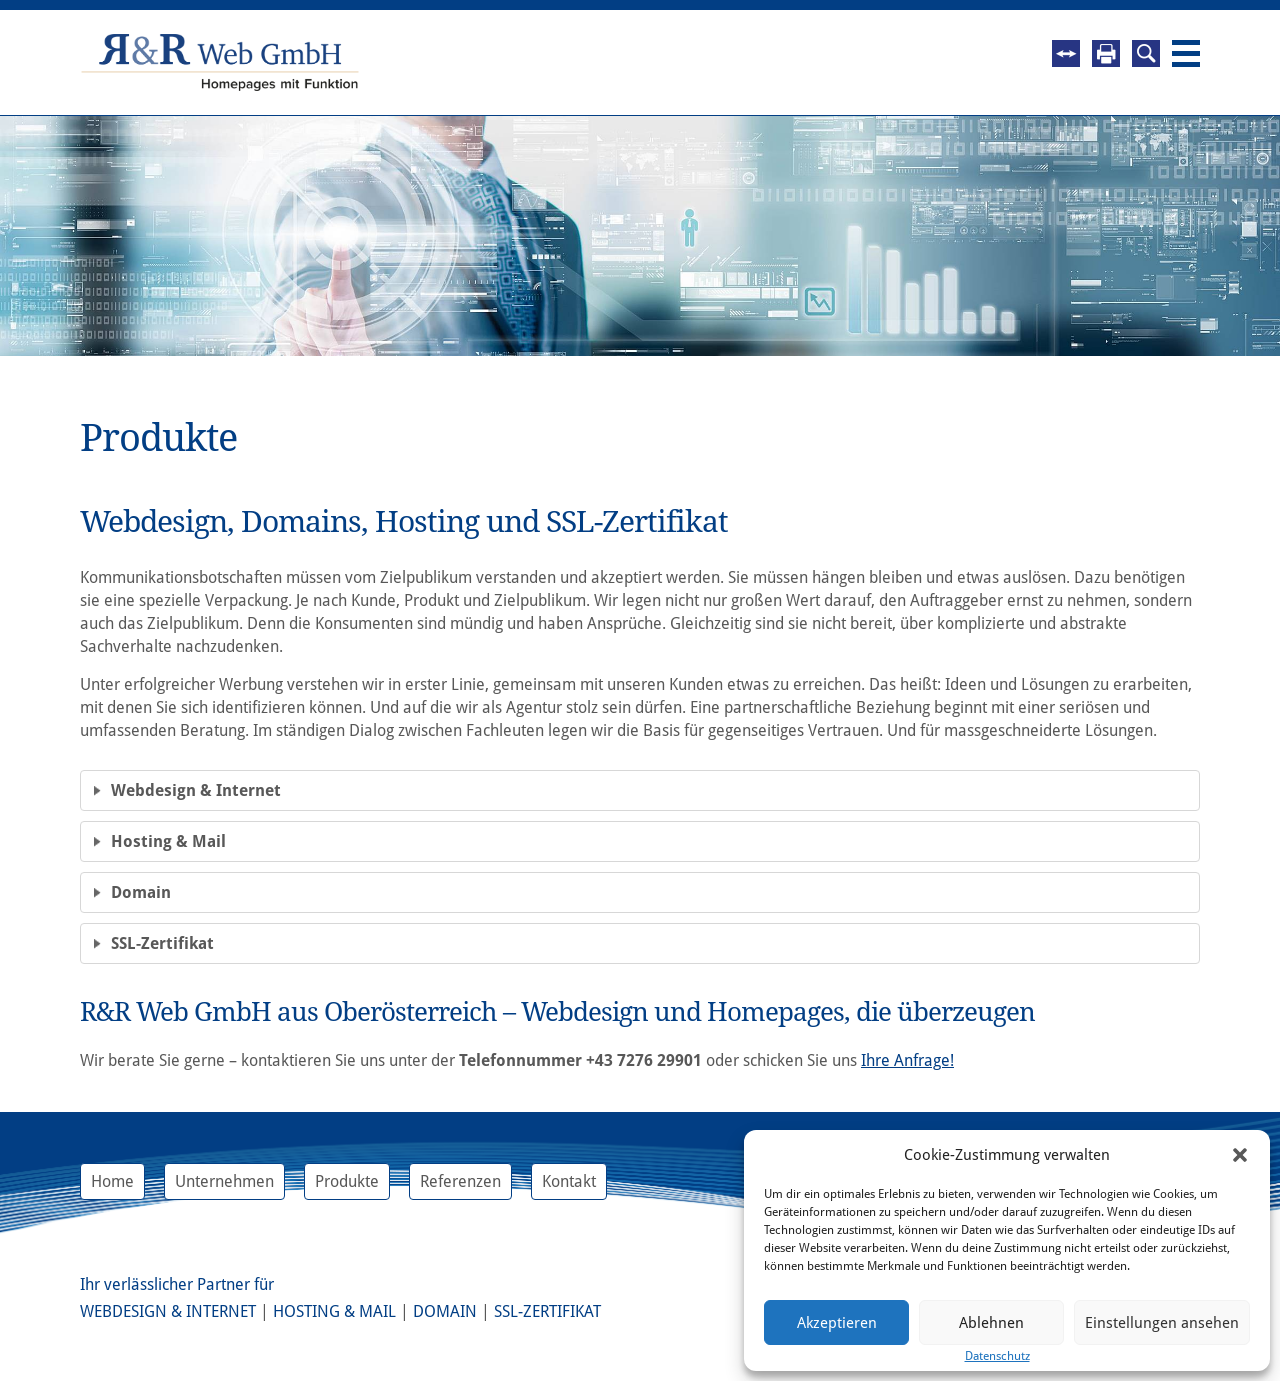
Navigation (1186, 53)
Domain (445, 1311)
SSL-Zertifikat (547, 1311)
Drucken (1106, 53)
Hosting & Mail (334, 1311)
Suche (1146, 53)
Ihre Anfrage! (907, 1060)
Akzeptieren (837, 1323)
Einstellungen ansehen (1162, 1323)
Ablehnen (991, 1323)
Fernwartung (1066, 53)
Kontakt (569, 1181)
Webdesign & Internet (168, 1311)
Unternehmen (224, 1181)
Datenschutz (997, 1356)
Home (112, 1181)
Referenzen (460, 1181)
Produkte (347, 1181)
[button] (1240, 1155)
